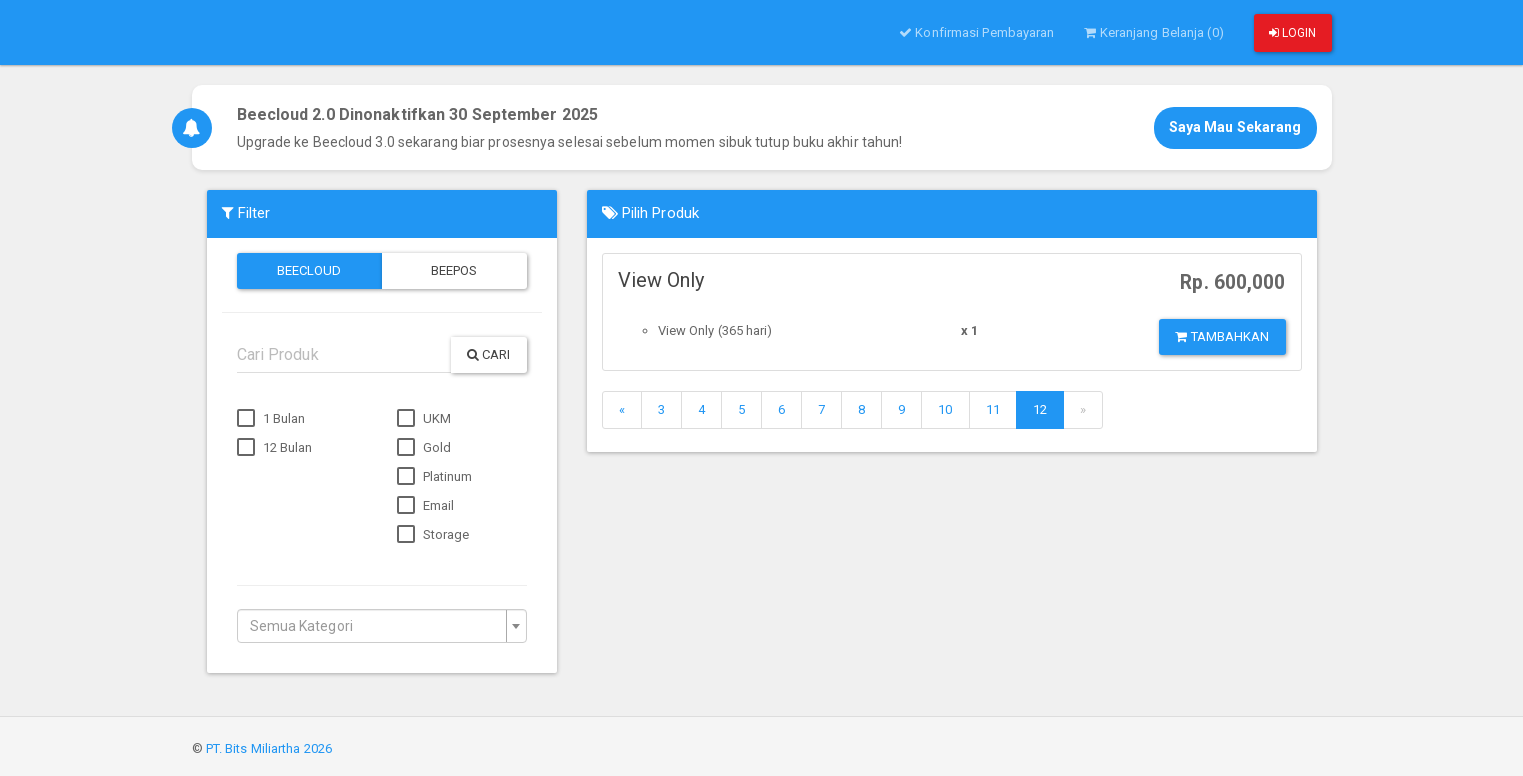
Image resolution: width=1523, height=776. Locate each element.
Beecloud (309, 270)
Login (1293, 33)
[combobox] (382, 626)
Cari (489, 354)
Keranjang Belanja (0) (1153, 32)
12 (1040, 409)
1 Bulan (271, 419)
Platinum (435, 477)
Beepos (454, 270)
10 (945, 409)
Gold (424, 448)
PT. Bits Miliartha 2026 (269, 748)
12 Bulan (275, 448)
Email (426, 506)
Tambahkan (1222, 336)
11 (993, 409)
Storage (433, 535)
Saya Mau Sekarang (1235, 127)
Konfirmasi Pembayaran (976, 32)
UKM (424, 419)
